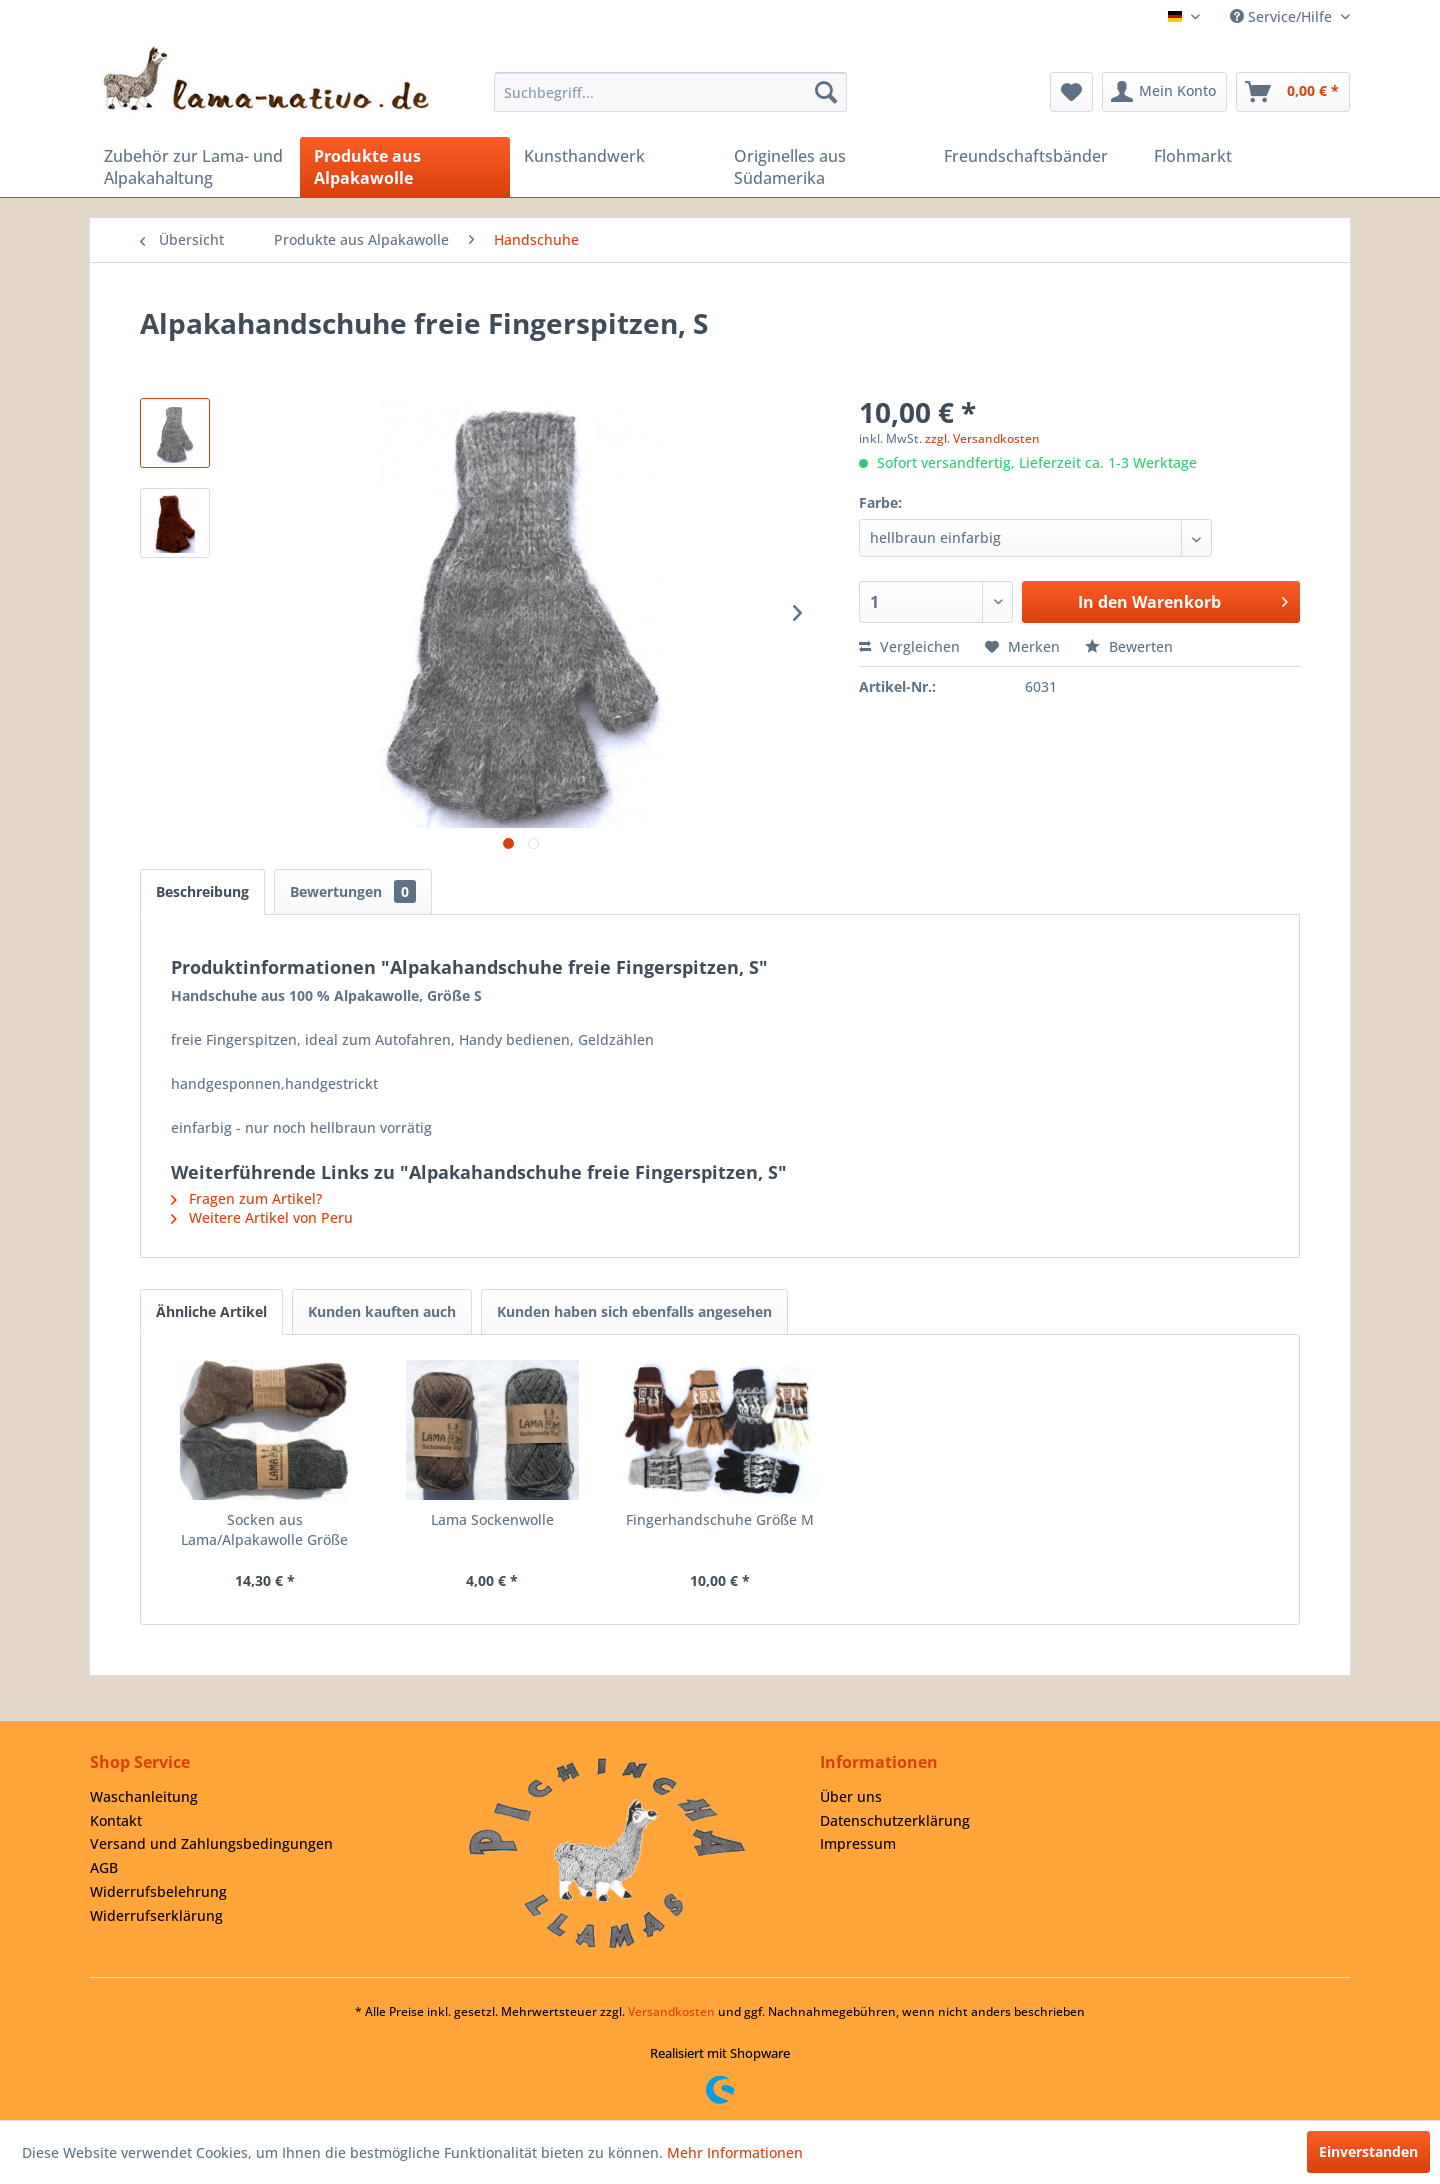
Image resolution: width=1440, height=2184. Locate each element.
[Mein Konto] (1164, 92)
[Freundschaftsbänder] (1035, 156)
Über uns (851, 1796)
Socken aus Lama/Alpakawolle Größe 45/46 (264, 1530)
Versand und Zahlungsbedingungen (211, 1843)
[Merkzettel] (1071, 92)
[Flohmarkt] (1245, 156)
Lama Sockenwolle (492, 1519)
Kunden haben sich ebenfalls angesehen (634, 1311)
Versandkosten (671, 2011)
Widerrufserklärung (156, 1915)
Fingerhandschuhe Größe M (720, 1519)
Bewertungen (353, 891)
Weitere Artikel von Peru (262, 1217)
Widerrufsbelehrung (158, 1891)
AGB (104, 1867)
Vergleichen (909, 646)
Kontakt (116, 1820)
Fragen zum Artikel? (246, 1198)
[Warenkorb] (1293, 92)
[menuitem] (670, 92)
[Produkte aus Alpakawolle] (405, 167)
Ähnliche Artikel (211, 1311)
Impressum (858, 1843)
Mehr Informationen (735, 2152)
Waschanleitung (144, 1796)
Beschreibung (202, 891)
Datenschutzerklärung (895, 1820)
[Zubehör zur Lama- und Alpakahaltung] (195, 167)
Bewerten (1129, 646)
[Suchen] (826, 92)
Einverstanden (1368, 2151)
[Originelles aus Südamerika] (825, 167)
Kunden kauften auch (382, 1311)
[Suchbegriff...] (670, 92)
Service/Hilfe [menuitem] (1283, 16)
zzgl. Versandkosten (982, 438)
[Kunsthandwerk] (615, 156)
